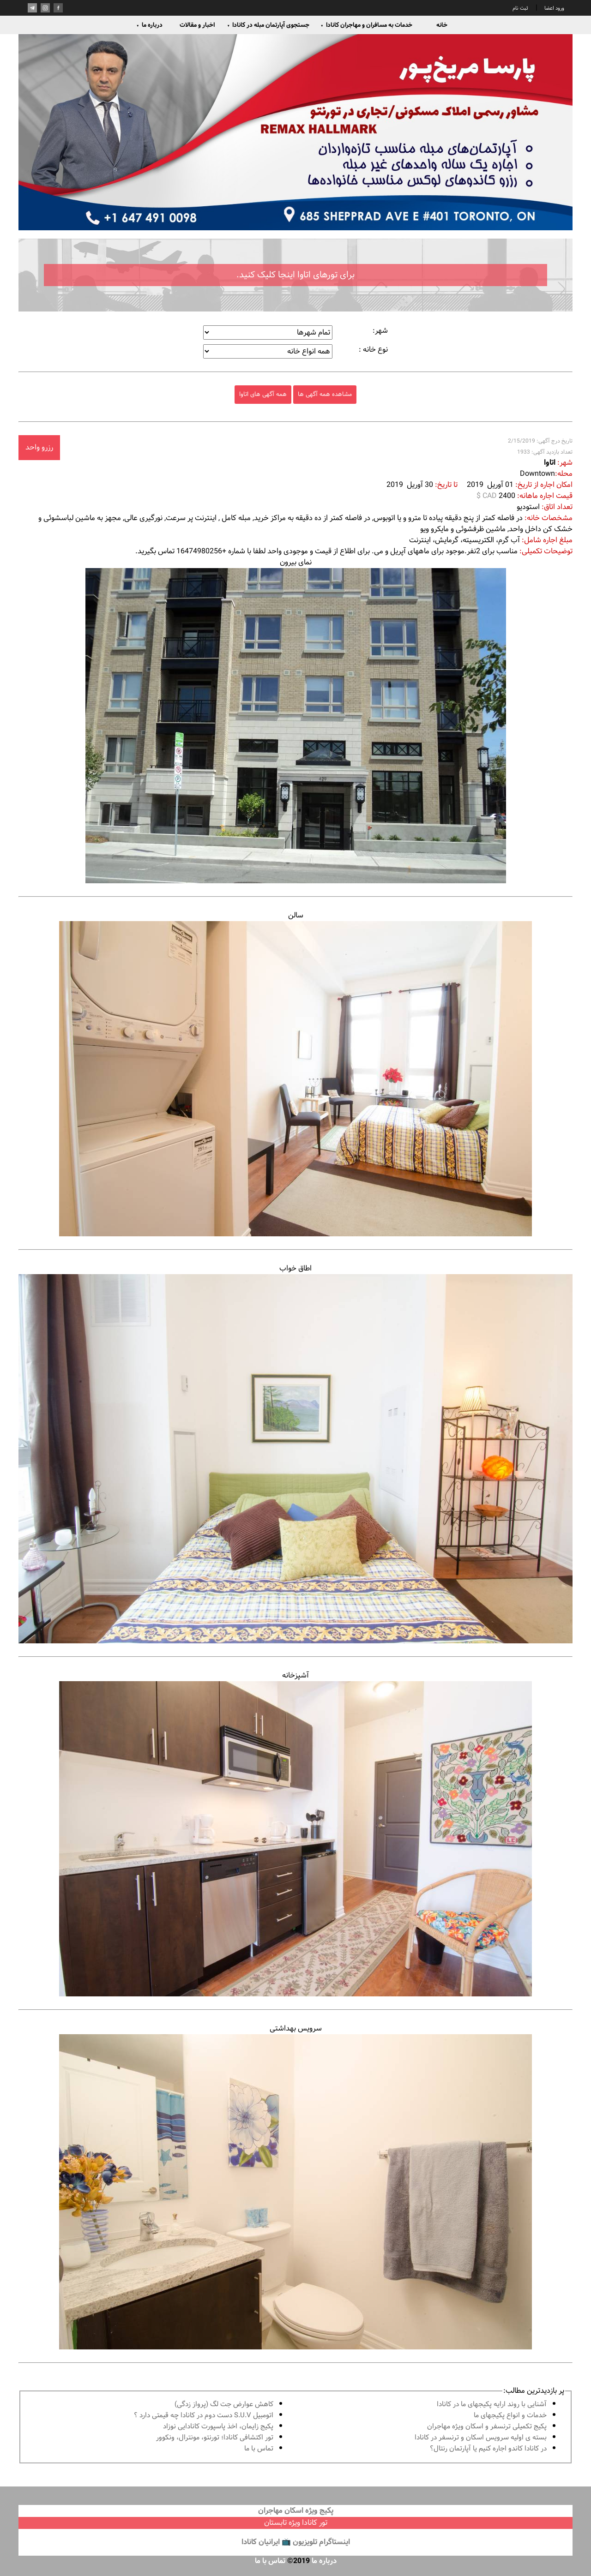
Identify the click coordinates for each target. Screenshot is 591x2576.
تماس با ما (258, 2449)
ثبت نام (520, 8)
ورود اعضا (553, 8)
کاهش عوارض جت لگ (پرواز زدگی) (224, 2404)
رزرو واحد (39, 447)
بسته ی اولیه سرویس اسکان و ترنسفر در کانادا (481, 2438)
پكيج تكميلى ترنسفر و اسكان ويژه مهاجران (487, 2426)
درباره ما (149, 25)
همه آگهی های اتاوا (263, 394)
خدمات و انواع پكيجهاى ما (510, 2415)
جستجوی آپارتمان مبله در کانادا (268, 25)
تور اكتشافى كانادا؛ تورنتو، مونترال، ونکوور (214, 2438)
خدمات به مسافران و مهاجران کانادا (366, 25)
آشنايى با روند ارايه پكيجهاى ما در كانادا (492, 2404)
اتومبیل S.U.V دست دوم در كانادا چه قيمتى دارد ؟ (203, 2415)
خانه (441, 25)
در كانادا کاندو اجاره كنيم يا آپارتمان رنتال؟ (488, 2449)
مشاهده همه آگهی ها (325, 394)
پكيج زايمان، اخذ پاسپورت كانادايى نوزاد (218, 2426)
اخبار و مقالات (197, 25)
